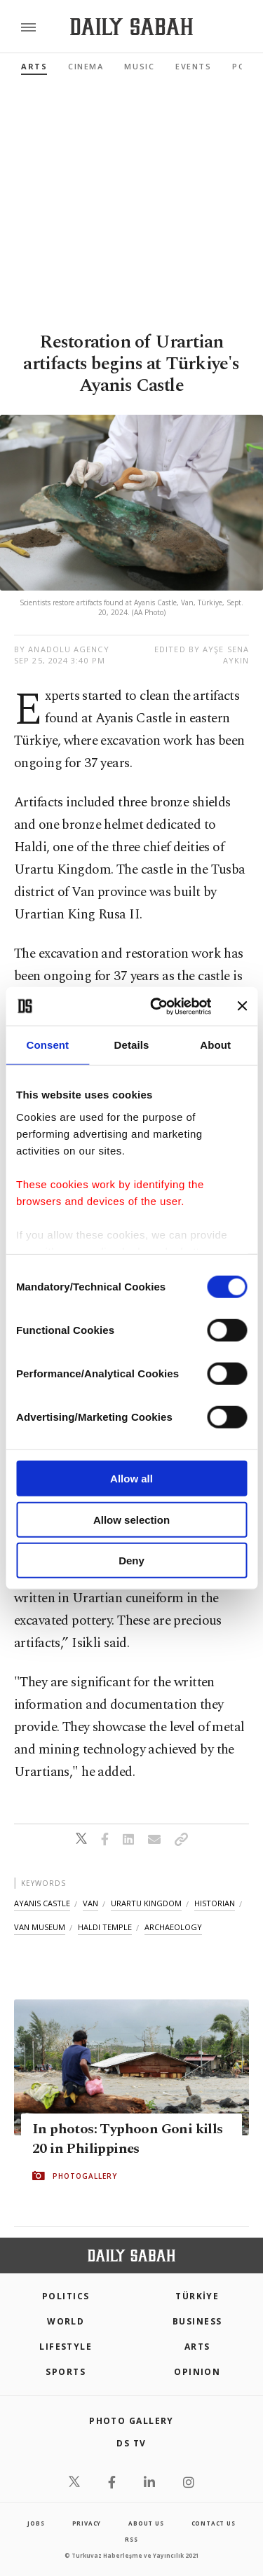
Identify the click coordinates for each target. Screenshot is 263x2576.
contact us (213, 2523)
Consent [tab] (47, 1045)
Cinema (85, 66)
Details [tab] (131, 1045)
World (65, 2321)
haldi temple (105, 1927)
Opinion (197, 2372)
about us (145, 2523)
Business (197, 2321)
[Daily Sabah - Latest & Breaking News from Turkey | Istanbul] (131, 27)
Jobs (35, 2523)
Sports (66, 2372)
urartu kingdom (146, 1903)
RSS (131, 2539)
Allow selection (131, 1519)
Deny (131, 1560)
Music (139, 66)
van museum (39, 1927)
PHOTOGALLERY (85, 2176)
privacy (87, 2523)
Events (193, 66)
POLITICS (66, 2296)
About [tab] (215, 1045)
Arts (34, 66)
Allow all (131, 1479)
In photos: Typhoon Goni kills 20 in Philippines (127, 2139)
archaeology (173, 1927)
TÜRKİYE (197, 2296)
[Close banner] (242, 1006)
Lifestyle (65, 2347)
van (90, 1903)
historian (214, 1903)
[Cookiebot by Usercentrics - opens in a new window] (156, 1006)
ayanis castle (42, 1903)
